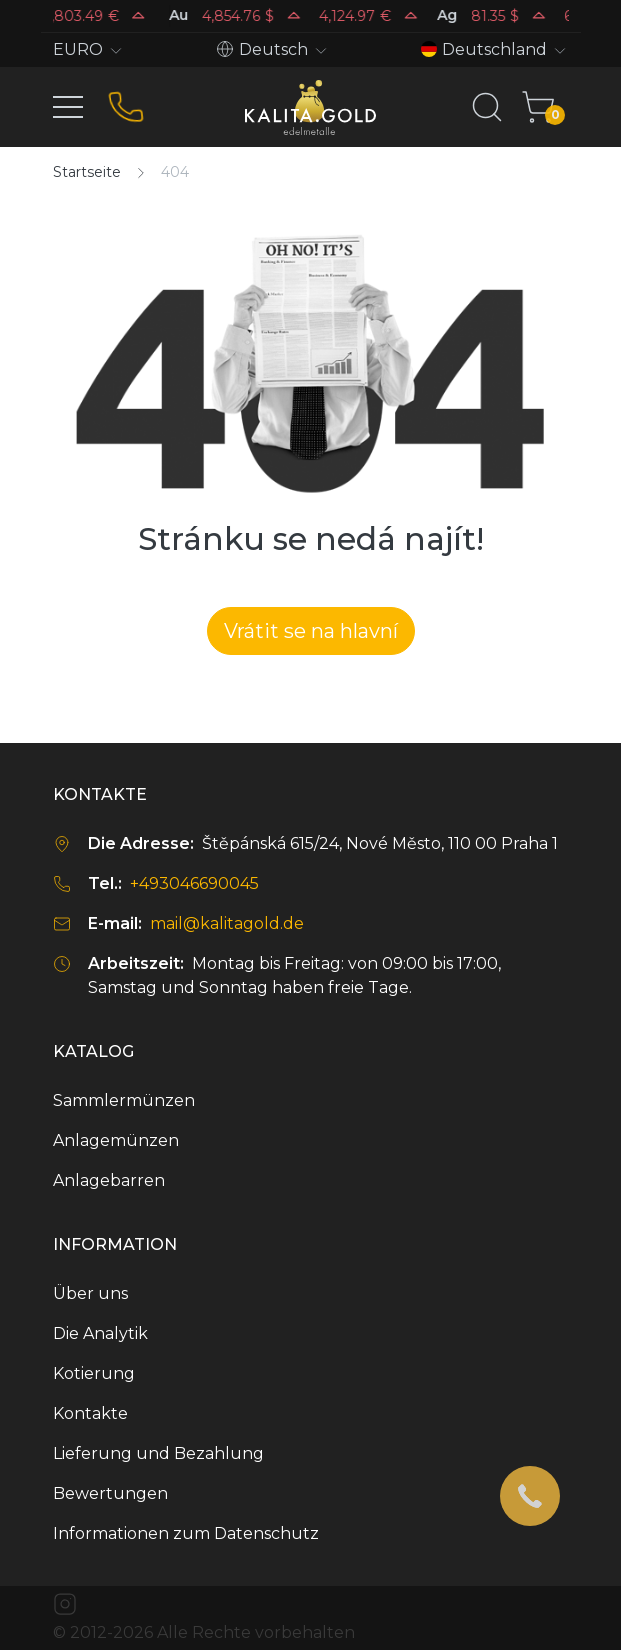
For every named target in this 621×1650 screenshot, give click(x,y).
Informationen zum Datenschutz (186, 1533)
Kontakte (90, 1413)
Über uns (90, 1293)
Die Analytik (100, 1333)
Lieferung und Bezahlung (158, 1453)
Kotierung (94, 1373)
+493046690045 (194, 883)
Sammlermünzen (124, 1100)
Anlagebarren (109, 1180)
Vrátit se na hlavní (311, 631)
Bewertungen (110, 1493)
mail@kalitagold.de (227, 923)
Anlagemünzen (116, 1140)
